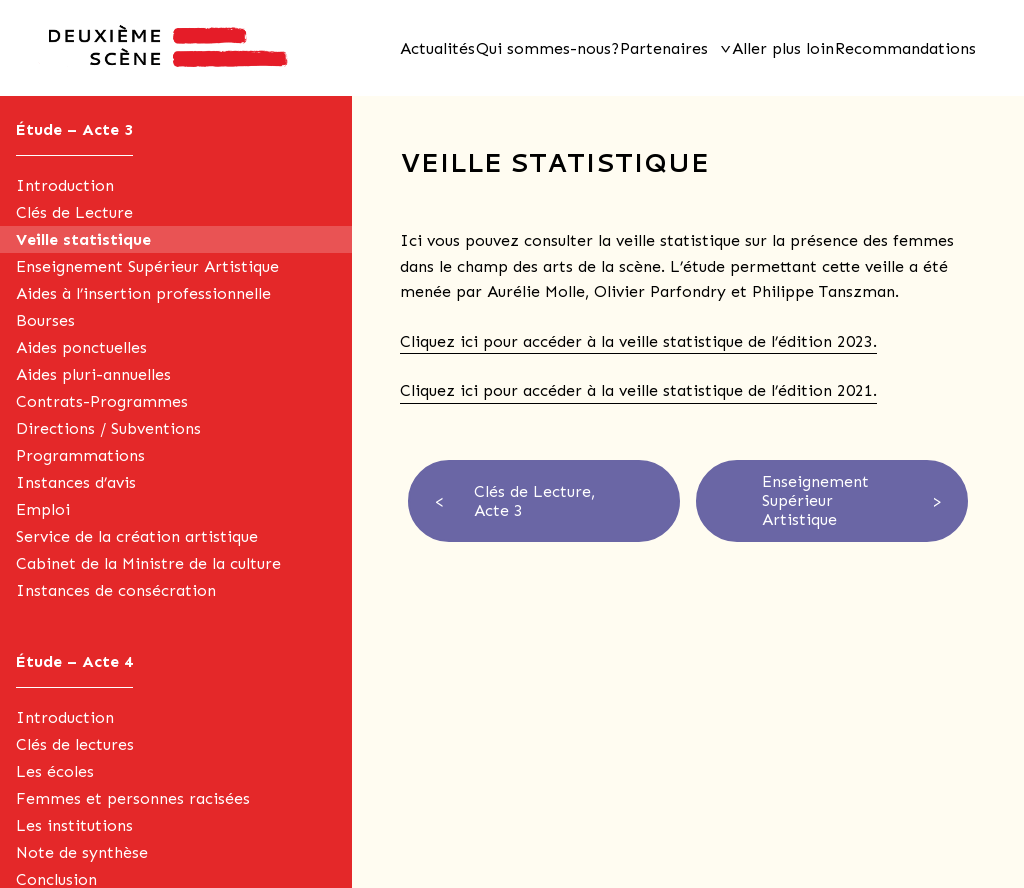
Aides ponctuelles (81, 347)
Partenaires (664, 48)
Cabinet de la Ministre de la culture (148, 563)
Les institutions (74, 825)
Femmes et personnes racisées (133, 798)
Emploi (43, 509)
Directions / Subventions (108, 428)
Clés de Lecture (74, 212)
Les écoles (55, 771)
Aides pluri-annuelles (93, 374)
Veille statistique (83, 239)
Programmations (80, 455)
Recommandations (905, 48)
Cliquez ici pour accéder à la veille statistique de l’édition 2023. (638, 341)
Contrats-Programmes (102, 401)
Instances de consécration (116, 590)
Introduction (65, 185)
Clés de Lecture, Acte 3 (534, 501)
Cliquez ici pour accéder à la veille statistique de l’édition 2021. (638, 390)
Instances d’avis (76, 482)
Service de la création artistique (137, 536)
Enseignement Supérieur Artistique (147, 266)
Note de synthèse (82, 852)
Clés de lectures (75, 744)
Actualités (437, 48)
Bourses (45, 320)
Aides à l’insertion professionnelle (143, 293)
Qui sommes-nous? (547, 48)
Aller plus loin (783, 48)
